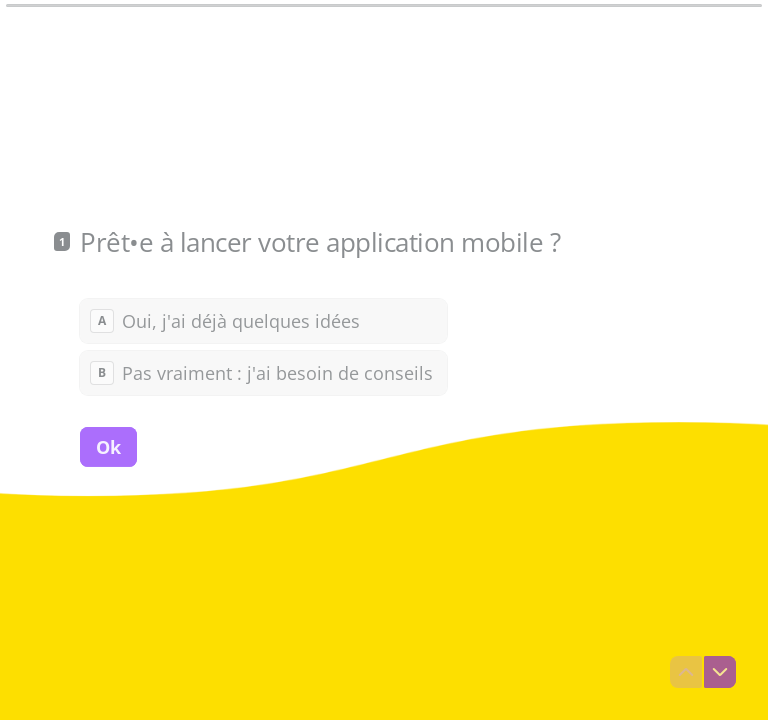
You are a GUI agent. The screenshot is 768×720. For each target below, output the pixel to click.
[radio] (263, 320)
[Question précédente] (686, 672)
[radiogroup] (263, 346)
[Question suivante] (720, 672)
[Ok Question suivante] (108, 446)
